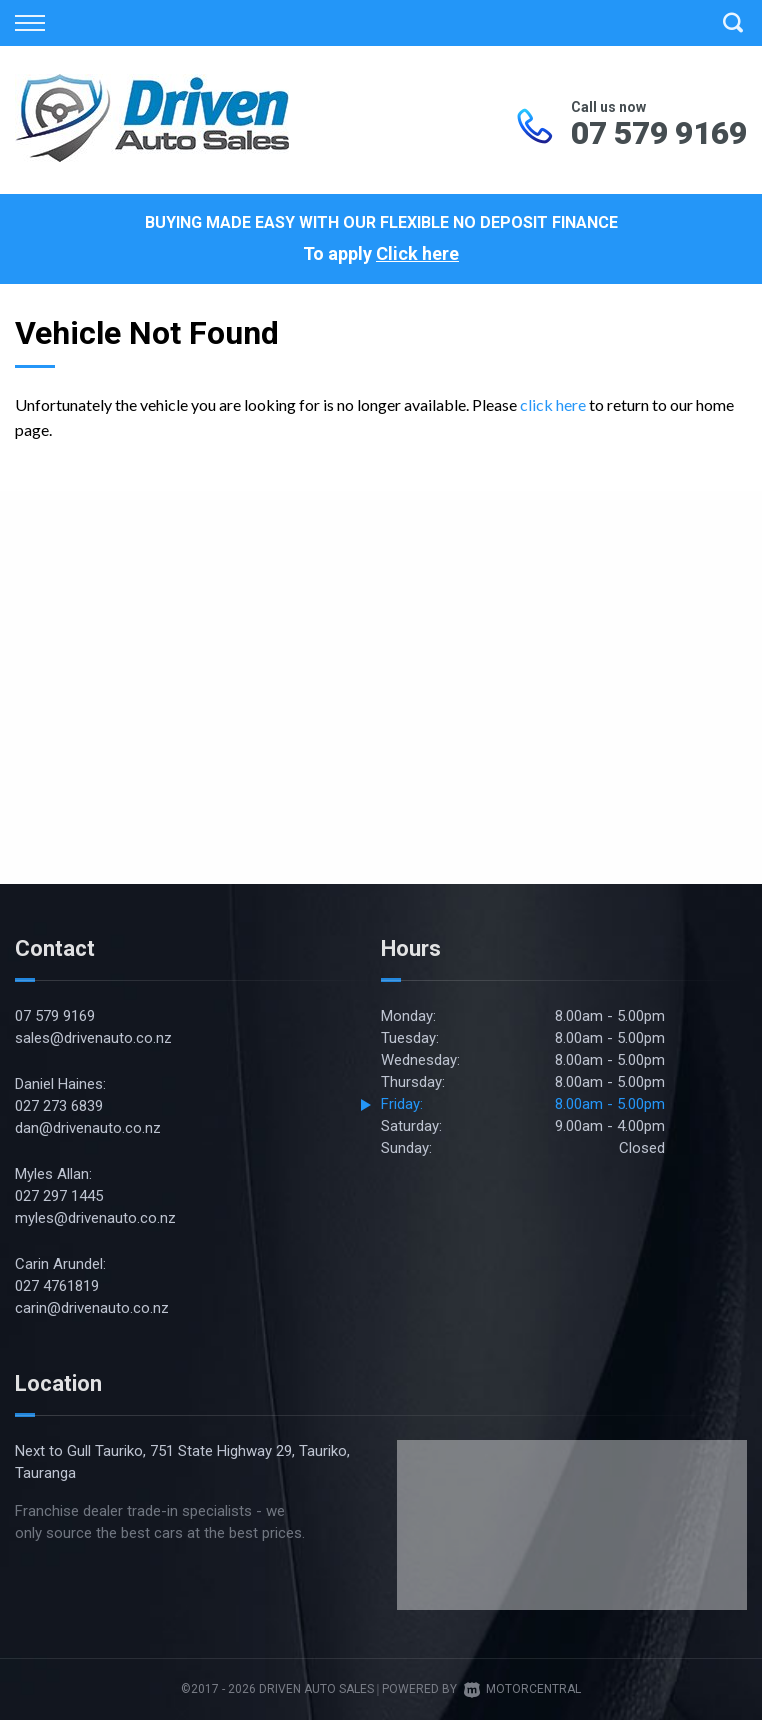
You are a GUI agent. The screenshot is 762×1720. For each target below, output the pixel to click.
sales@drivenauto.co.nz (93, 1038)
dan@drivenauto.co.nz (88, 1128)
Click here (417, 253)
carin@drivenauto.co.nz (92, 1308)
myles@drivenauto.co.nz (95, 1218)
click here (553, 404)
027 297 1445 (59, 1196)
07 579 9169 (659, 133)
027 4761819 (57, 1286)
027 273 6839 (59, 1106)
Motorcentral (522, 1689)
